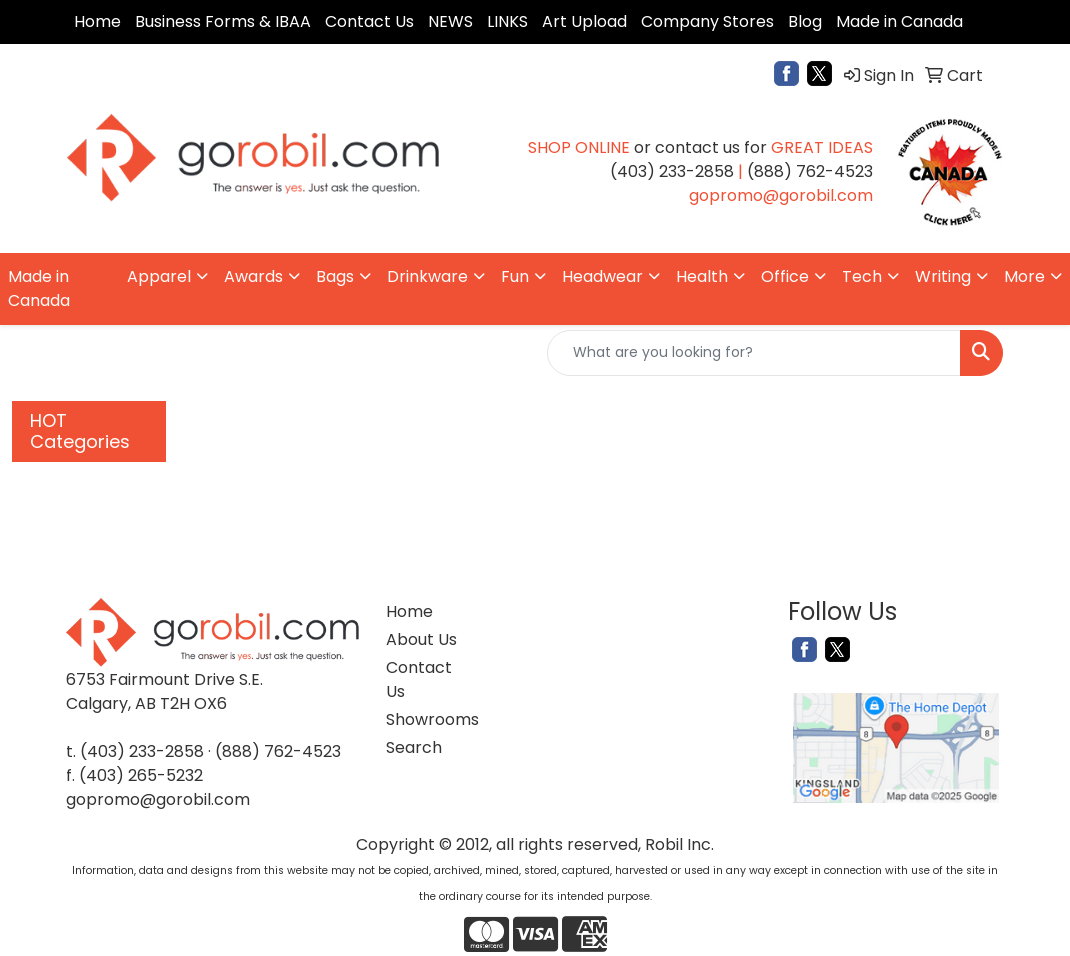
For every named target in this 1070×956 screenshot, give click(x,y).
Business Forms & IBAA (223, 21)
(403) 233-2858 (142, 751)
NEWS (450, 21)
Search (414, 747)
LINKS (507, 21)
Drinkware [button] (427, 276)
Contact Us (369, 21)
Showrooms (424, 719)
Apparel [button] (159, 276)
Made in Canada (899, 21)
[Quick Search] (754, 353)
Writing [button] (943, 276)
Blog (805, 21)
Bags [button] (335, 276)
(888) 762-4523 (278, 751)
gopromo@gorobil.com (158, 799)
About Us (421, 639)
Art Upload (584, 21)
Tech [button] (862, 276)
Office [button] (785, 276)
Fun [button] (515, 276)
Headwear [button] (602, 276)
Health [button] (702, 276)
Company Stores (707, 21)
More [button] (1024, 276)
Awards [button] (253, 276)
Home (97, 21)
